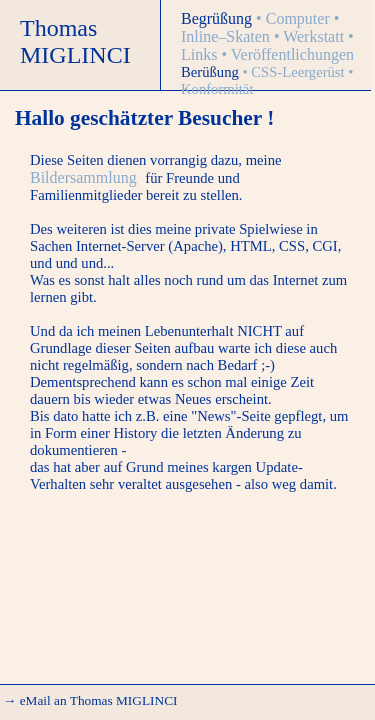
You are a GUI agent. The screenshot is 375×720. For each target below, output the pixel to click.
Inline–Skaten (227, 36)
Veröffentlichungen (292, 54)
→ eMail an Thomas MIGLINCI (90, 700)
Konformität (217, 89)
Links (201, 54)
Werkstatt (315, 36)
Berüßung (211, 72)
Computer (300, 18)
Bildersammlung (83, 177)
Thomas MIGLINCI (75, 41)
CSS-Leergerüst (299, 72)
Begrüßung (218, 18)
